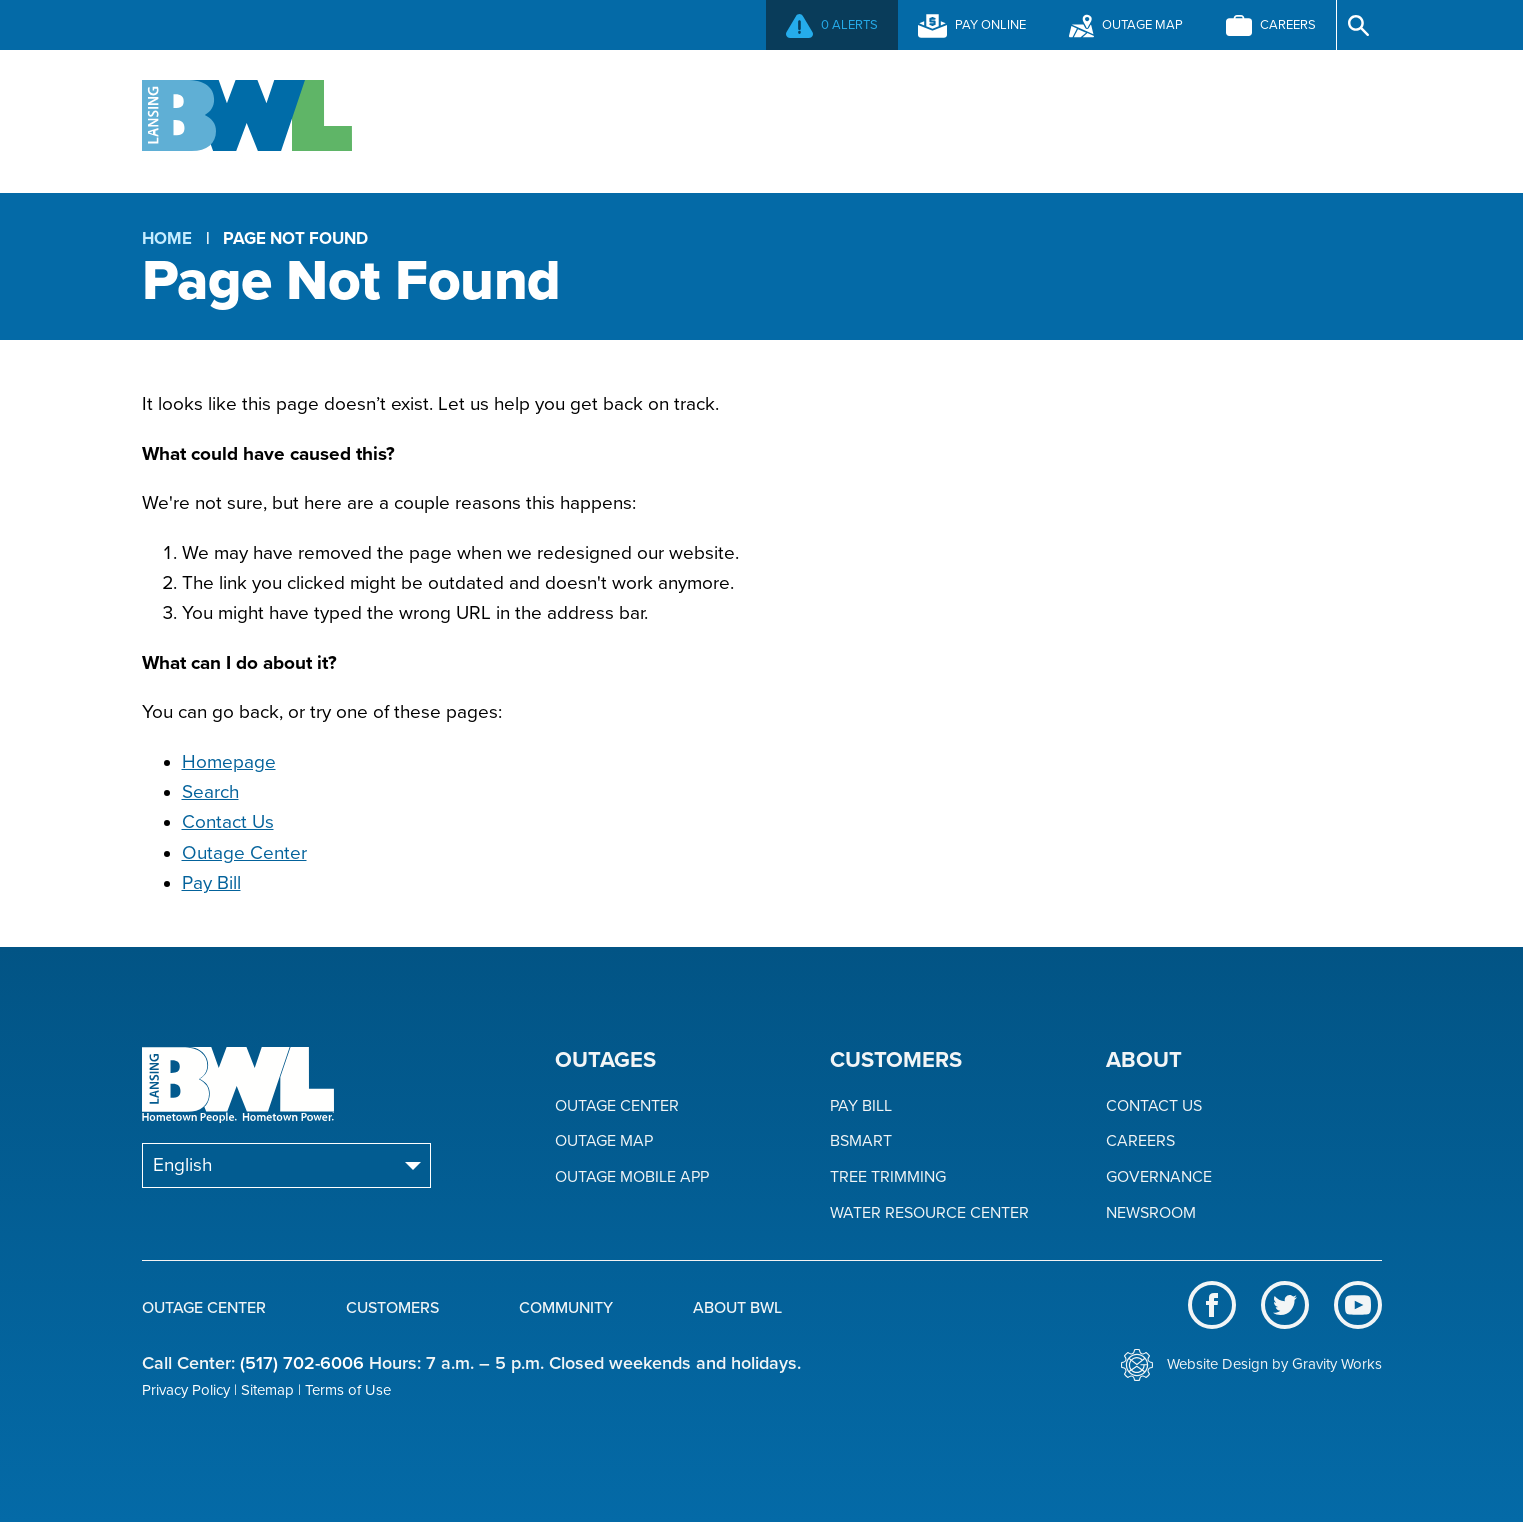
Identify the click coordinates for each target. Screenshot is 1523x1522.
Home (167, 238)
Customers (760, 119)
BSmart (861, 1141)
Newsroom (1151, 1213)
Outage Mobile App (632, 1177)
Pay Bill (211, 883)
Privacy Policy (186, 1390)
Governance (1159, 1177)
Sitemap (267, 1390)
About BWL (1199, 119)
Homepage (229, 762)
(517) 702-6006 (302, 1363)
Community (980, 119)
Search (210, 792)
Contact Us (228, 822)
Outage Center (521, 119)
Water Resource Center (929, 1213)
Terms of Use (348, 1390)
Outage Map (604, 1141)
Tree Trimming (888, 1177)
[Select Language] (286, 1165)
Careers (1140, 1141)
